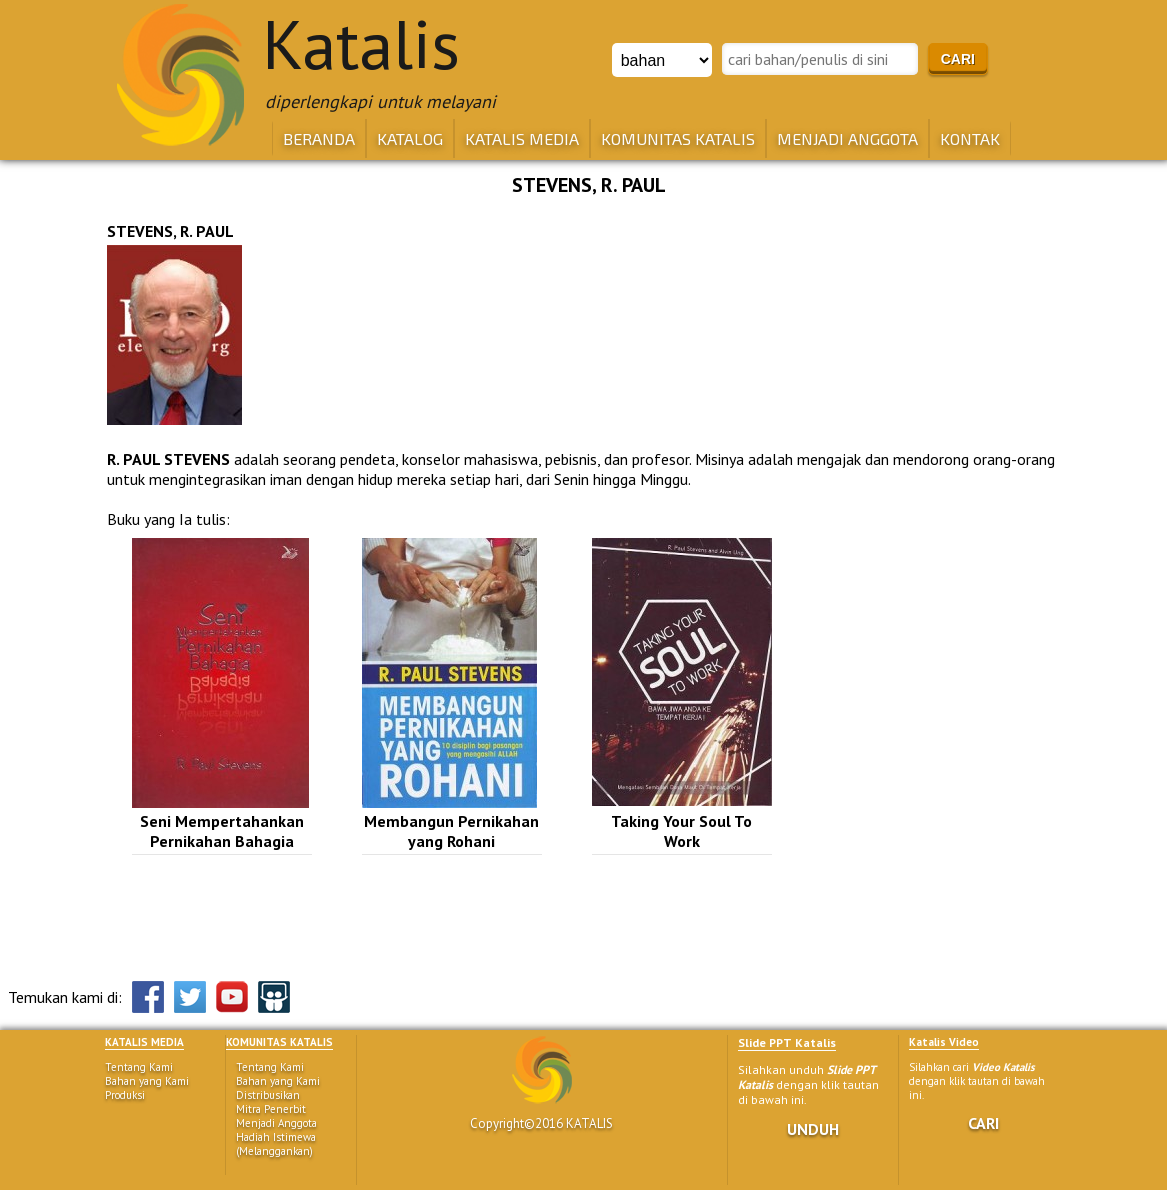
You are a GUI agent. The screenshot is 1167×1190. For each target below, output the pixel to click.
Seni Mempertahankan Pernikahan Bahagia (222, 831)
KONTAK (970, 138)
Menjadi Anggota (276, 1123)
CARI (983, 1123)
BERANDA (319, 138)
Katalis (361, 44)
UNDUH (813, 1129)
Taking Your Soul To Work (681, 831)
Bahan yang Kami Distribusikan (278, 1088)
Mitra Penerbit (271, 1109)
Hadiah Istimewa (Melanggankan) (276, 1144)
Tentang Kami (139, 1067)
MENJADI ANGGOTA (847, 138)
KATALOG (410, 138)
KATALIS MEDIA (522, 138)
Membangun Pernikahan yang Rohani (451, 831)
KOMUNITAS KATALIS (678, 138)
